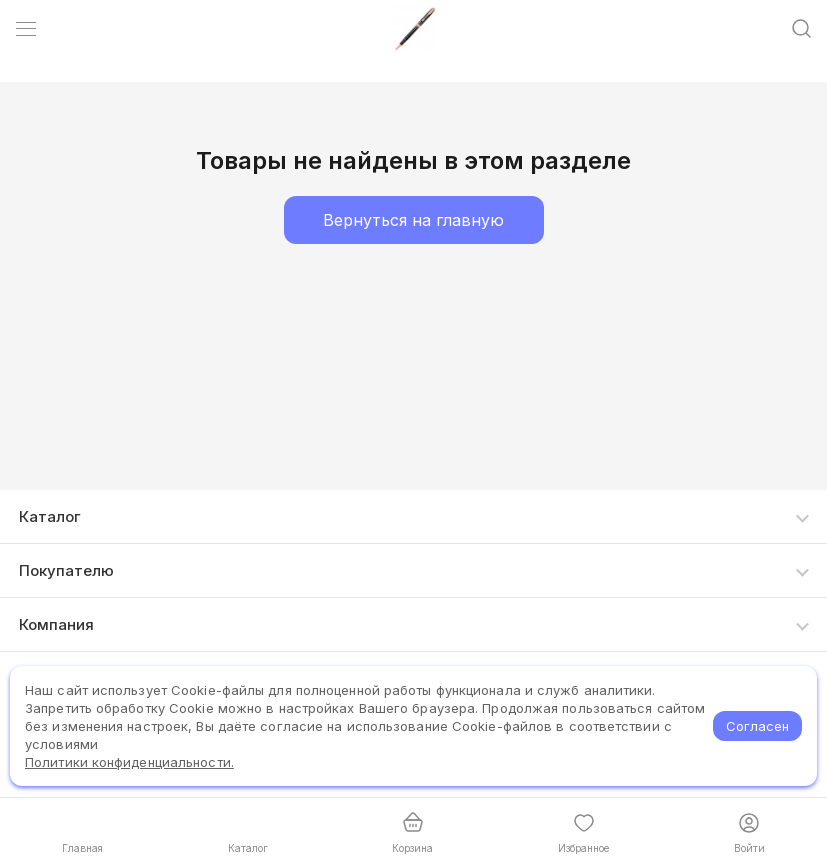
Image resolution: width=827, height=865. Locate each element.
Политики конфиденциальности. (129, 762)
